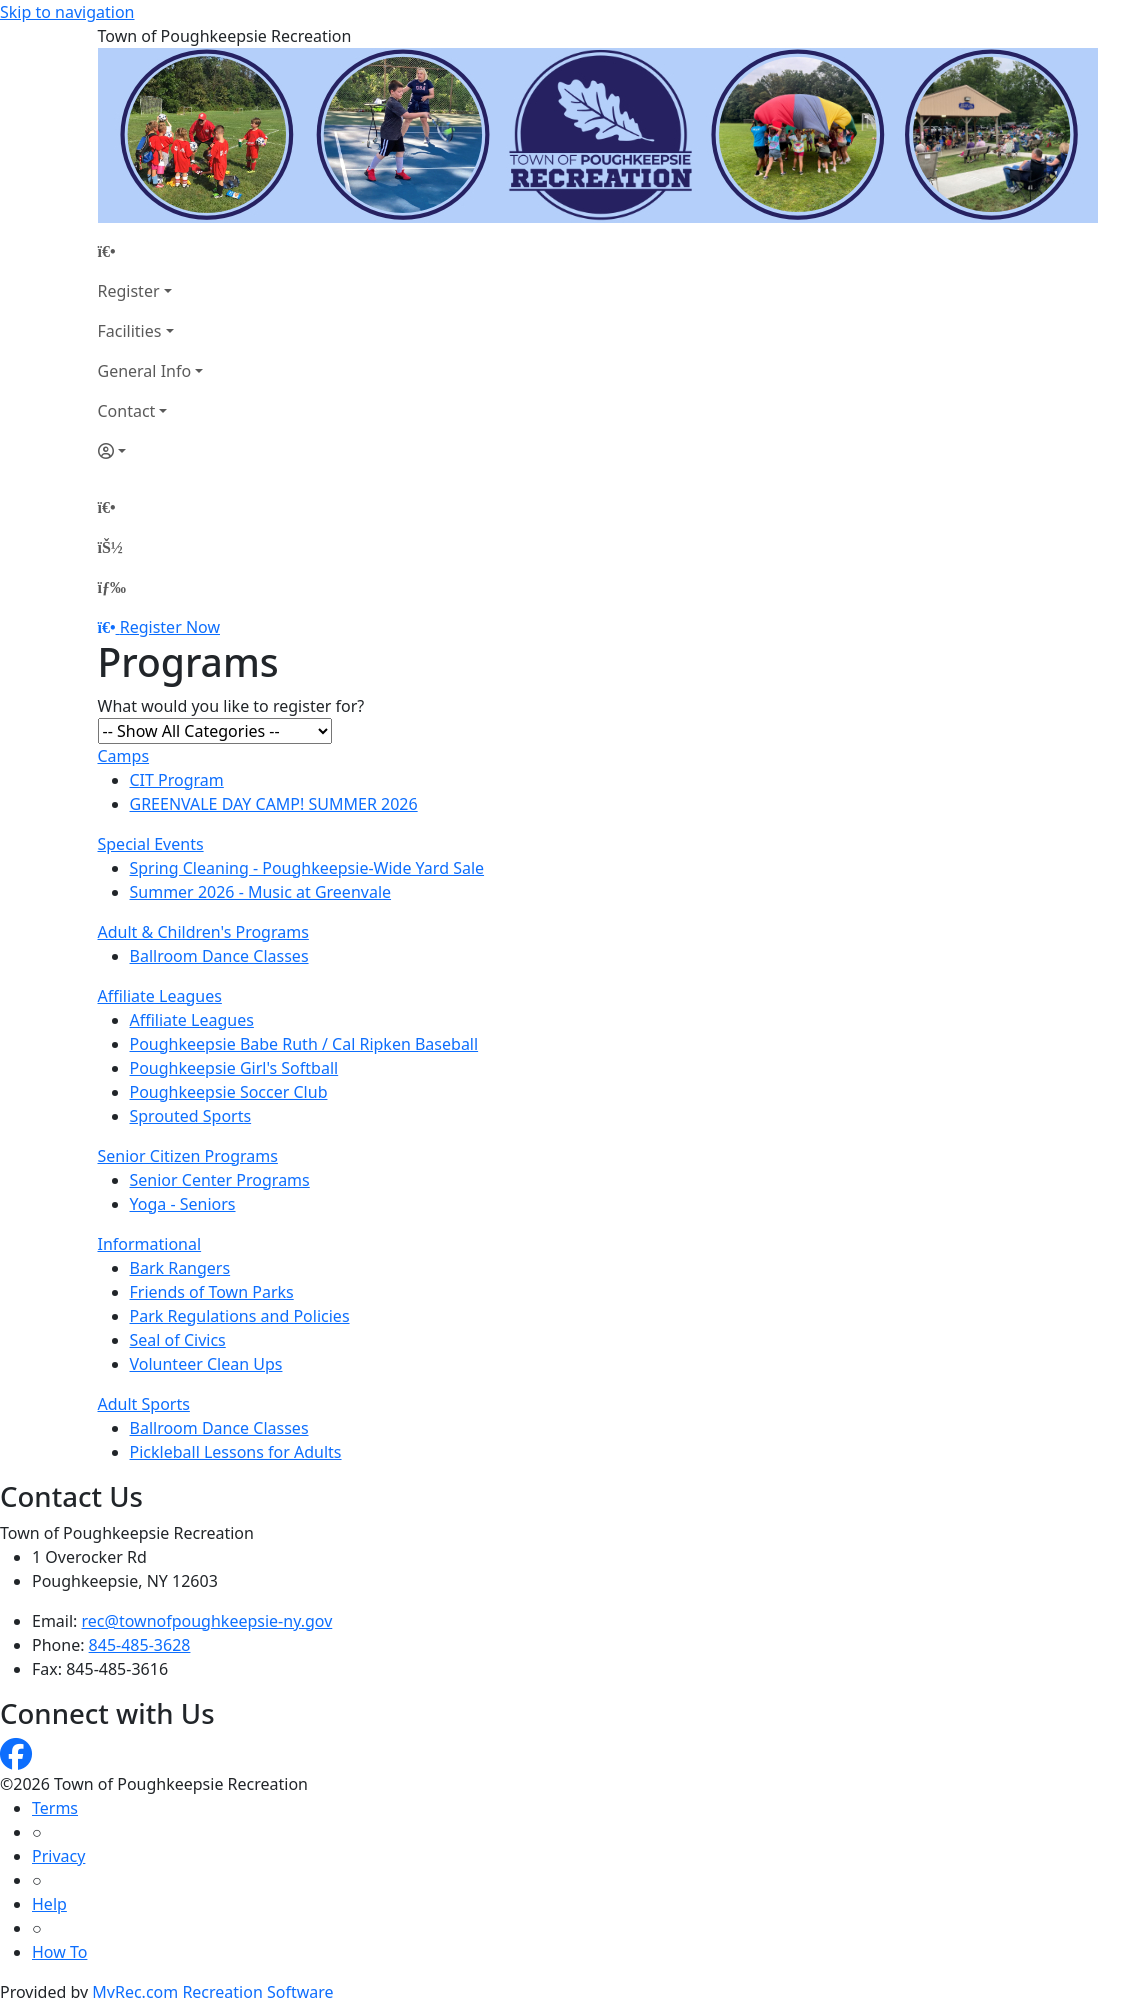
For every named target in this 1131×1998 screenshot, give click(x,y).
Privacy (58, 1856)
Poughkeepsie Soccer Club (229, 1092)
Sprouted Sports (191, 1116)
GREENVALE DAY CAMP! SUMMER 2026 (274, 804)
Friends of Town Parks (212, 1292)
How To (59, 1952)
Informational (150, 1244)
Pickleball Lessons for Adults (236, 1452)
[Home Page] (151, 251)
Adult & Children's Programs (203, 932)
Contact (127, 411)
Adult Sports (144, 1404)
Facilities (130, 331)
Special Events (151, 844)
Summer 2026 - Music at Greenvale (261, 892)
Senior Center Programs (220, 1180)
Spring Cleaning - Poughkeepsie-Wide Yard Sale (307, 868)
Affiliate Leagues (160, 996)
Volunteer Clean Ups (206, 1364)
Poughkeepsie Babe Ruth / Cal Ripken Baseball (304, 1044)
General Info (145, 371)
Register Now (170, 627)
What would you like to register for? (231, 706)
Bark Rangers (180, 1268)
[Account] (151, 451)
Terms (55, 1808)
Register (129, 291)
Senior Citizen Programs (188, 1156)
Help (49, 1904)
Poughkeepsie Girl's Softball (234, 1068)
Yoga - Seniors (183, 1204)
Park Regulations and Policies (240, 1316)
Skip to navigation (67, 12)
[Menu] (112, 587)
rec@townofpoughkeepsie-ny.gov (207, 1621)
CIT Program (177, 780)
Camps (124, 756)
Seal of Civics (178, 1340)
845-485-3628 (140, 1645)
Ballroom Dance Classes (219, 956)
